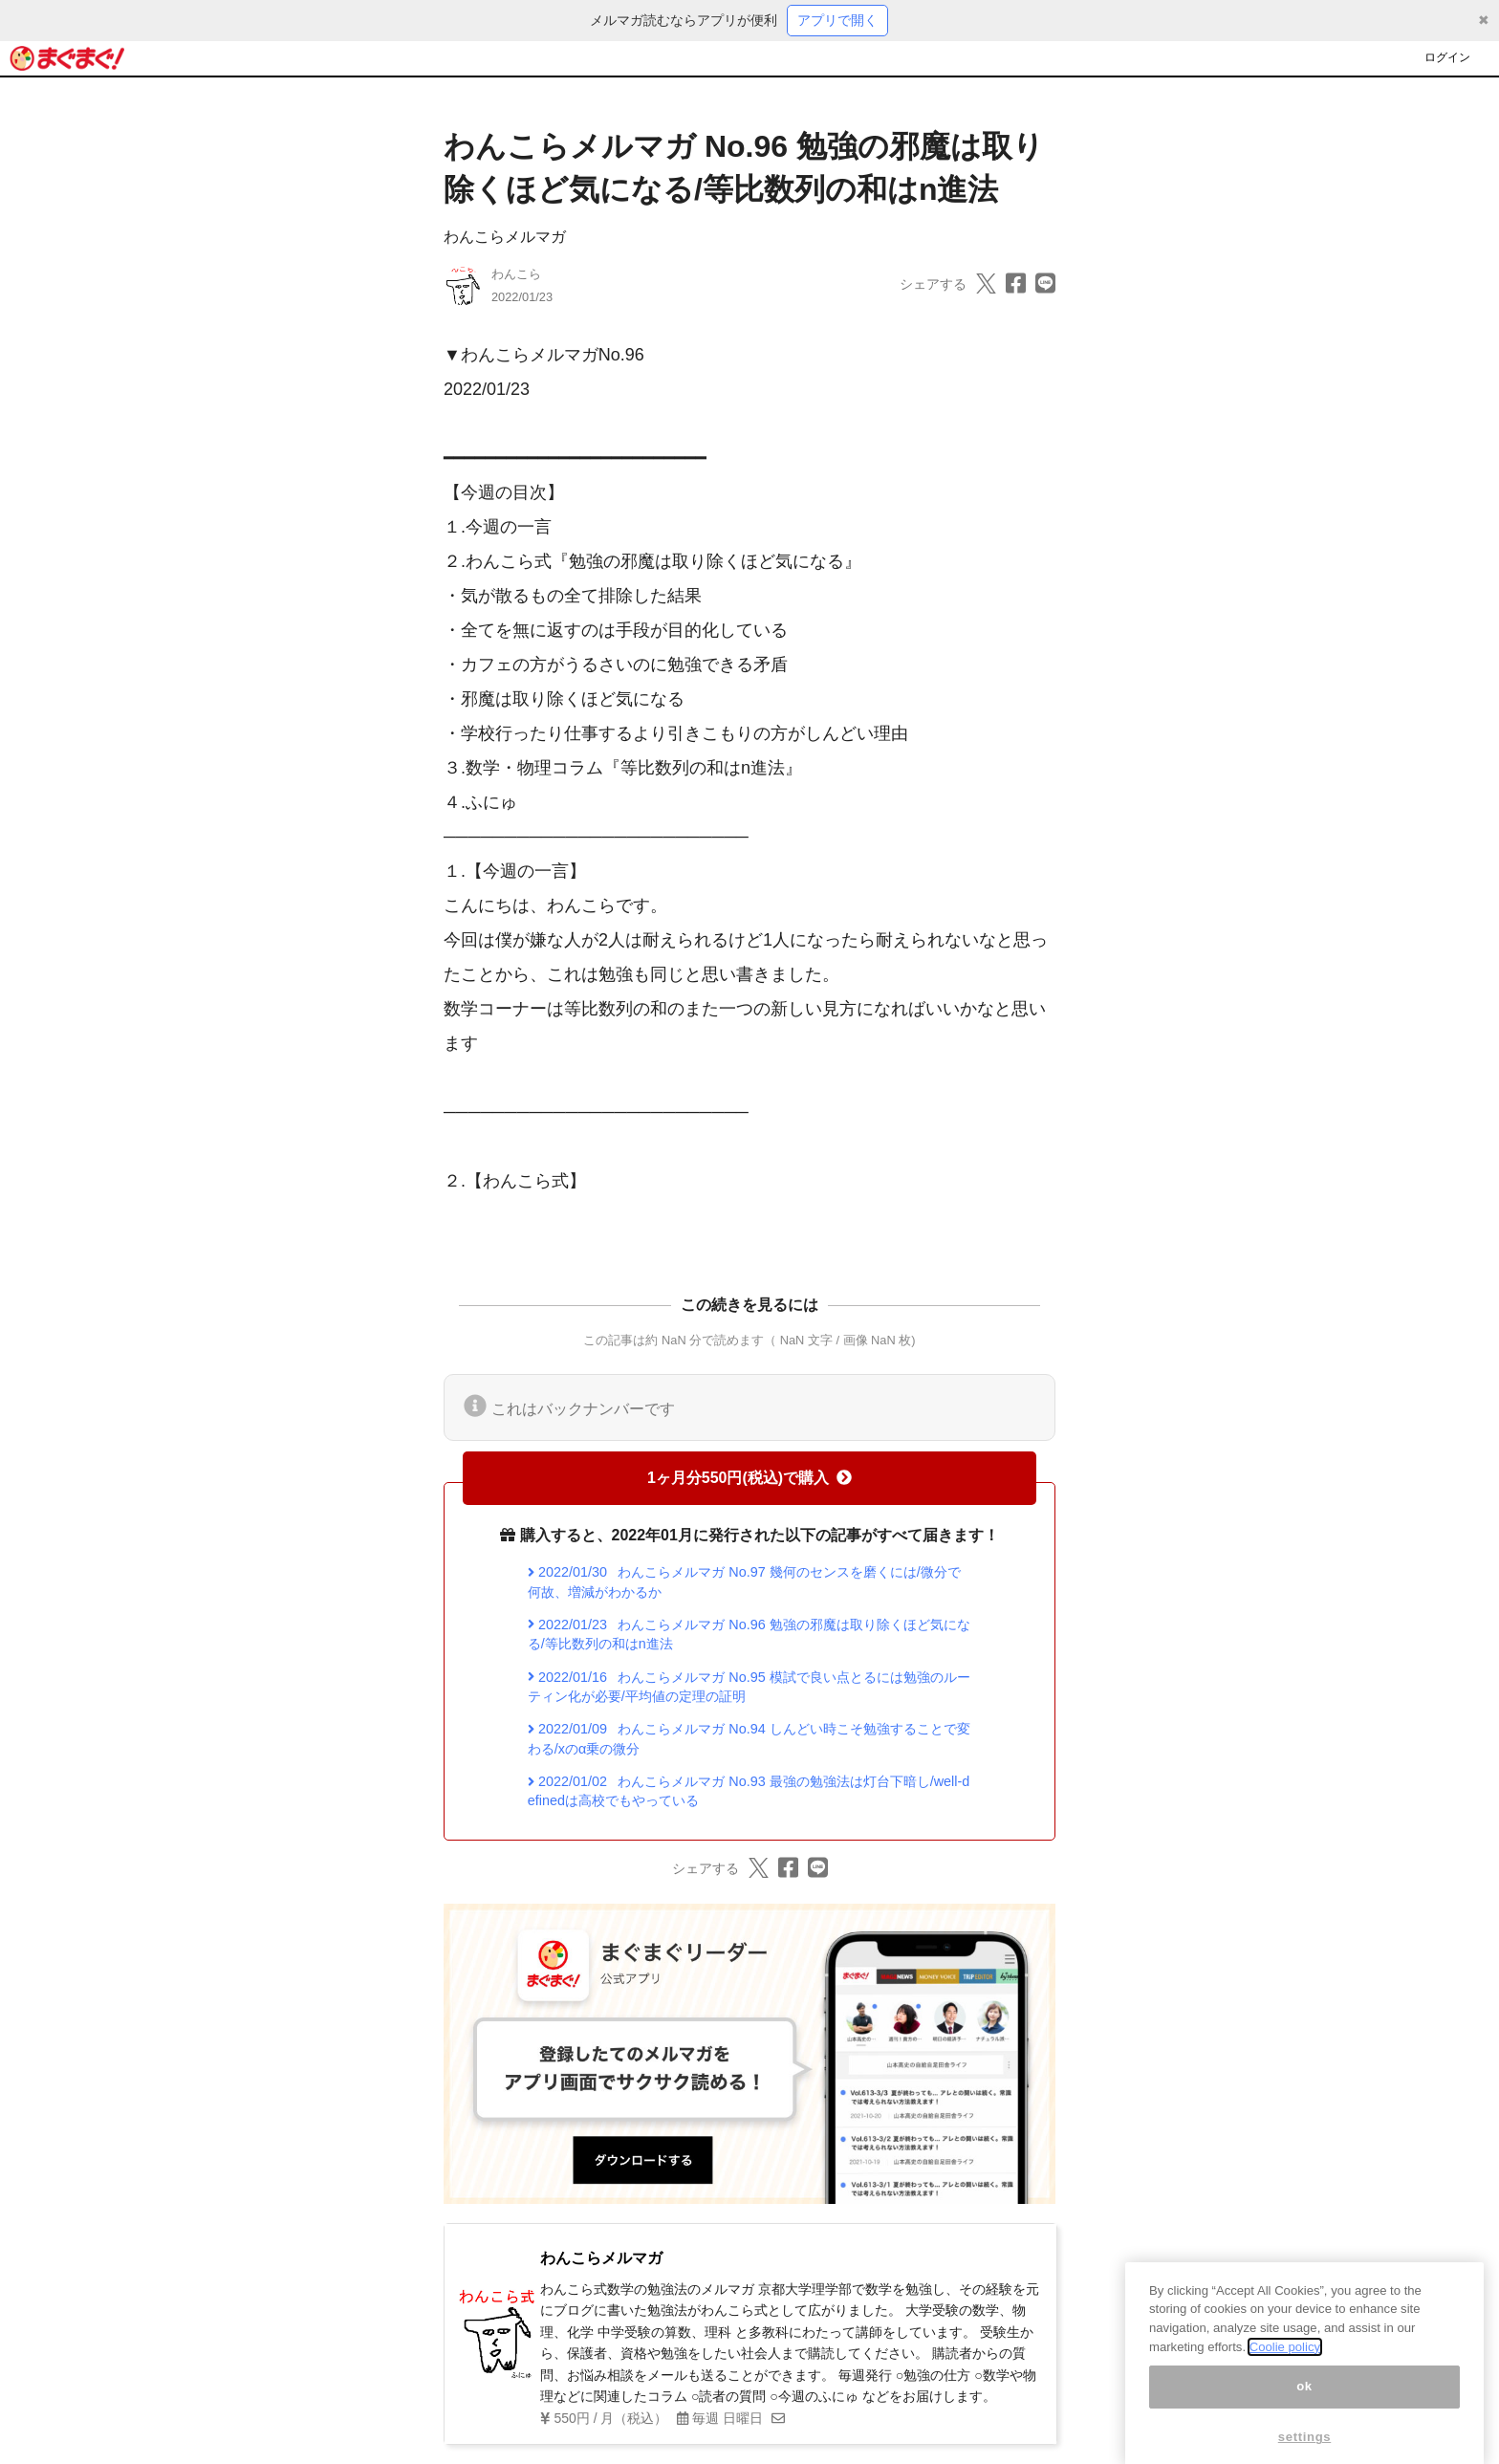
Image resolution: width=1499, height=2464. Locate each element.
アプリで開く (837, 20)
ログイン (1447, 57)
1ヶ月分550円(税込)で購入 (749, 1478)
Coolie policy (1284, 2365)
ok (1304, 2405)
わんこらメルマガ (505, 237)
